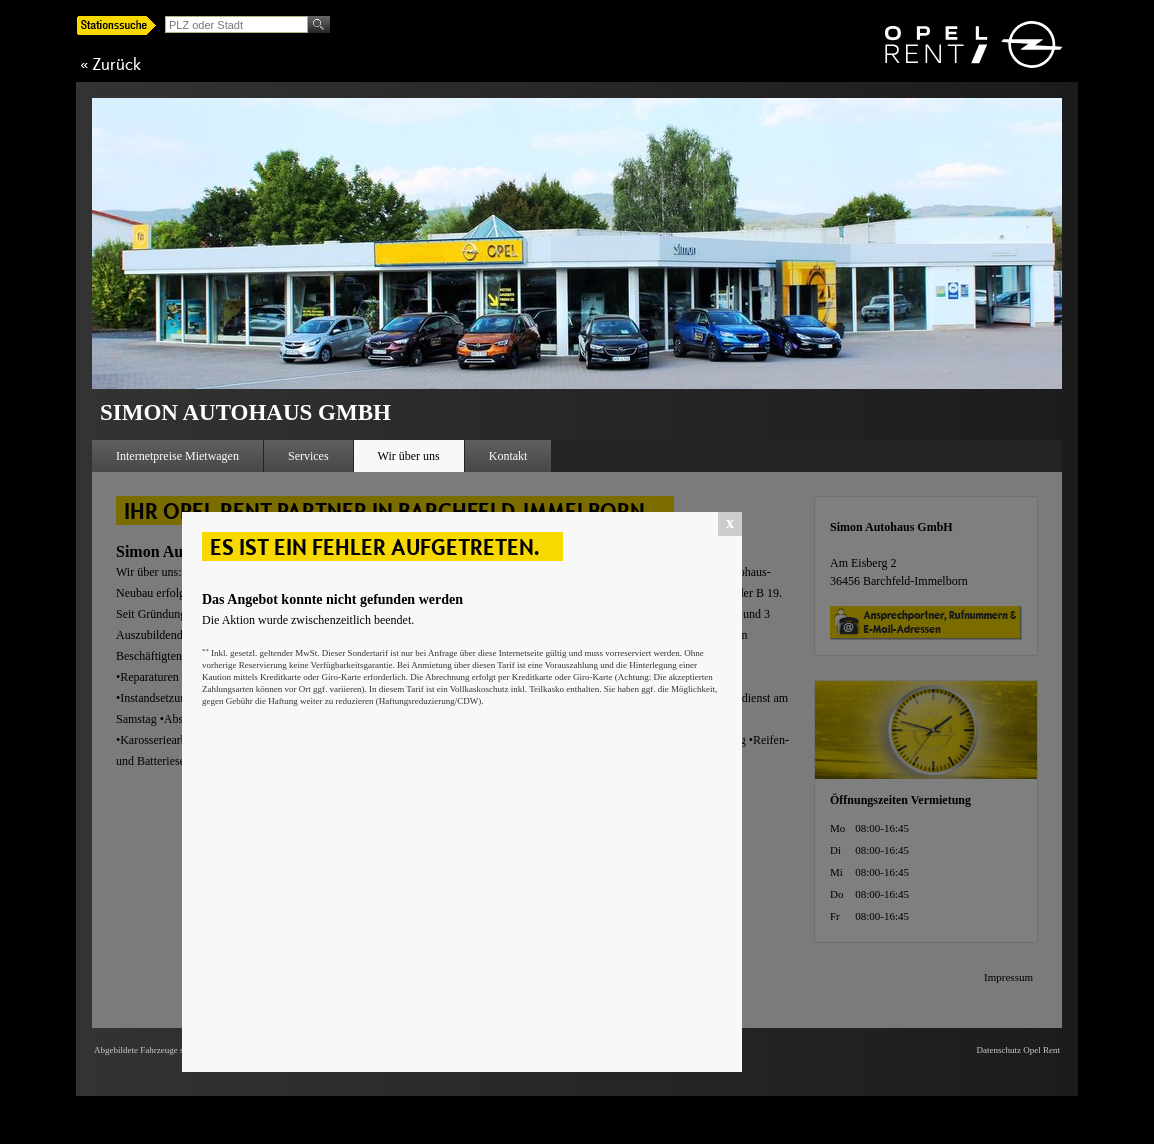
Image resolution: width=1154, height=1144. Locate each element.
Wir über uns (409, 456)
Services (308, 456)
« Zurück (110, 64)
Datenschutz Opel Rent (1018, 1050)
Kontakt (508, 456)
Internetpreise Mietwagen (177, 456)
